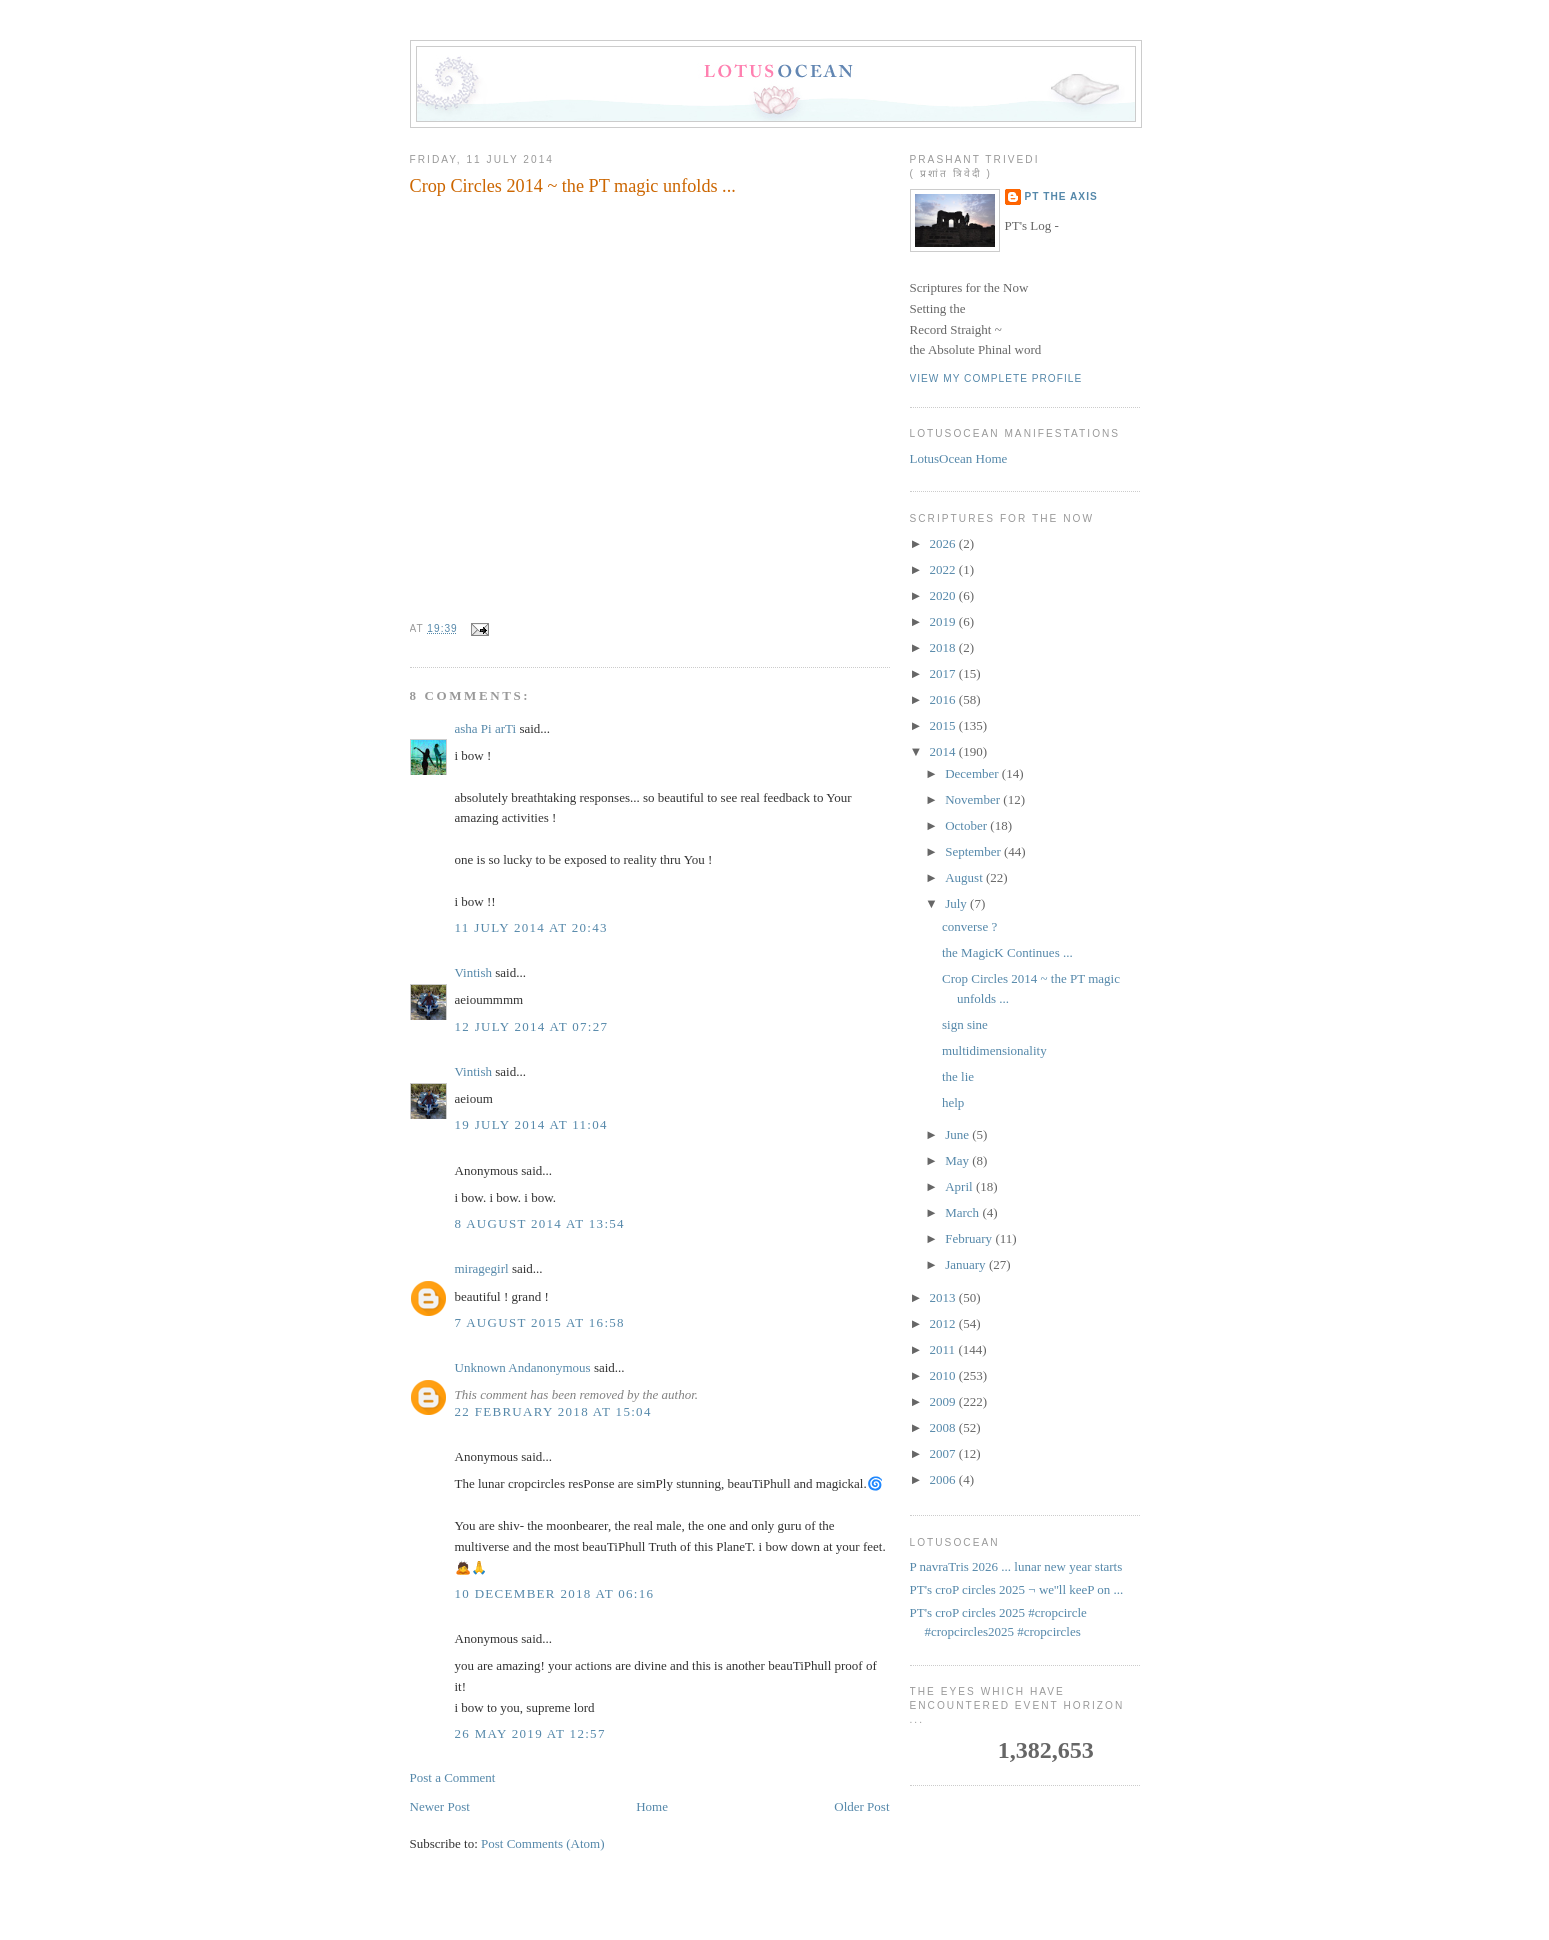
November (974, 799)
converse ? (969, 926)
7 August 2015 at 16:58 (540, 1322)
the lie (958, 1076)
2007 (944, 1453)
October (967, 825)
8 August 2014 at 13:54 (540, 1223)
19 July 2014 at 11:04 (531, 1124)
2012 (944, 1323)
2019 (944, 621)
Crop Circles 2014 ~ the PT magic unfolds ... (573, 186)
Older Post (861, 1806)
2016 (944, 699)
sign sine (965, 1024)
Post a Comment (453, 1777)
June (958, 1134)
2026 (944, 543)
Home (652, 1806)
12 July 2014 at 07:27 (532, 1026)
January (967, 1264)
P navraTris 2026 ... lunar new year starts (1016, 1566)
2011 (944, 1349)
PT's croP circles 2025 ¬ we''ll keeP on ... (1017, 1589)
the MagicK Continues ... (1007, 952)
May (958, 1160)
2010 (944, 1375)
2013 (944, 1297)
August (965, 877)
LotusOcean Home (959, 458)
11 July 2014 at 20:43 (531, 927)
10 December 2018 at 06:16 (555, 1593)
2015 (944, 725)
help (953, 1102)
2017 (944, 673)
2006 (944, 1479)
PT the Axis (1061, 196)
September (974, 851)
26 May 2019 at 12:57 (530, 1733)
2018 (944, 647)
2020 (944, 595)
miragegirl (482, 1268)
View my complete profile (996, 378)
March (963, 1212)
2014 (944, 751)
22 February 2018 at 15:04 (553, 1411)
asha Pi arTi (486, 728)
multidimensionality (994, 1050)
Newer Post (440, 1806)
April (960, 1186)
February (970, 1238)
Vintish (474, 972)
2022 (944, 569)
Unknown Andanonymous (523, 1367)
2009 (944, 1401)
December (973, 773)
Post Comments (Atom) (543, 1843)
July (957, 903)
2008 (944, 1427)
